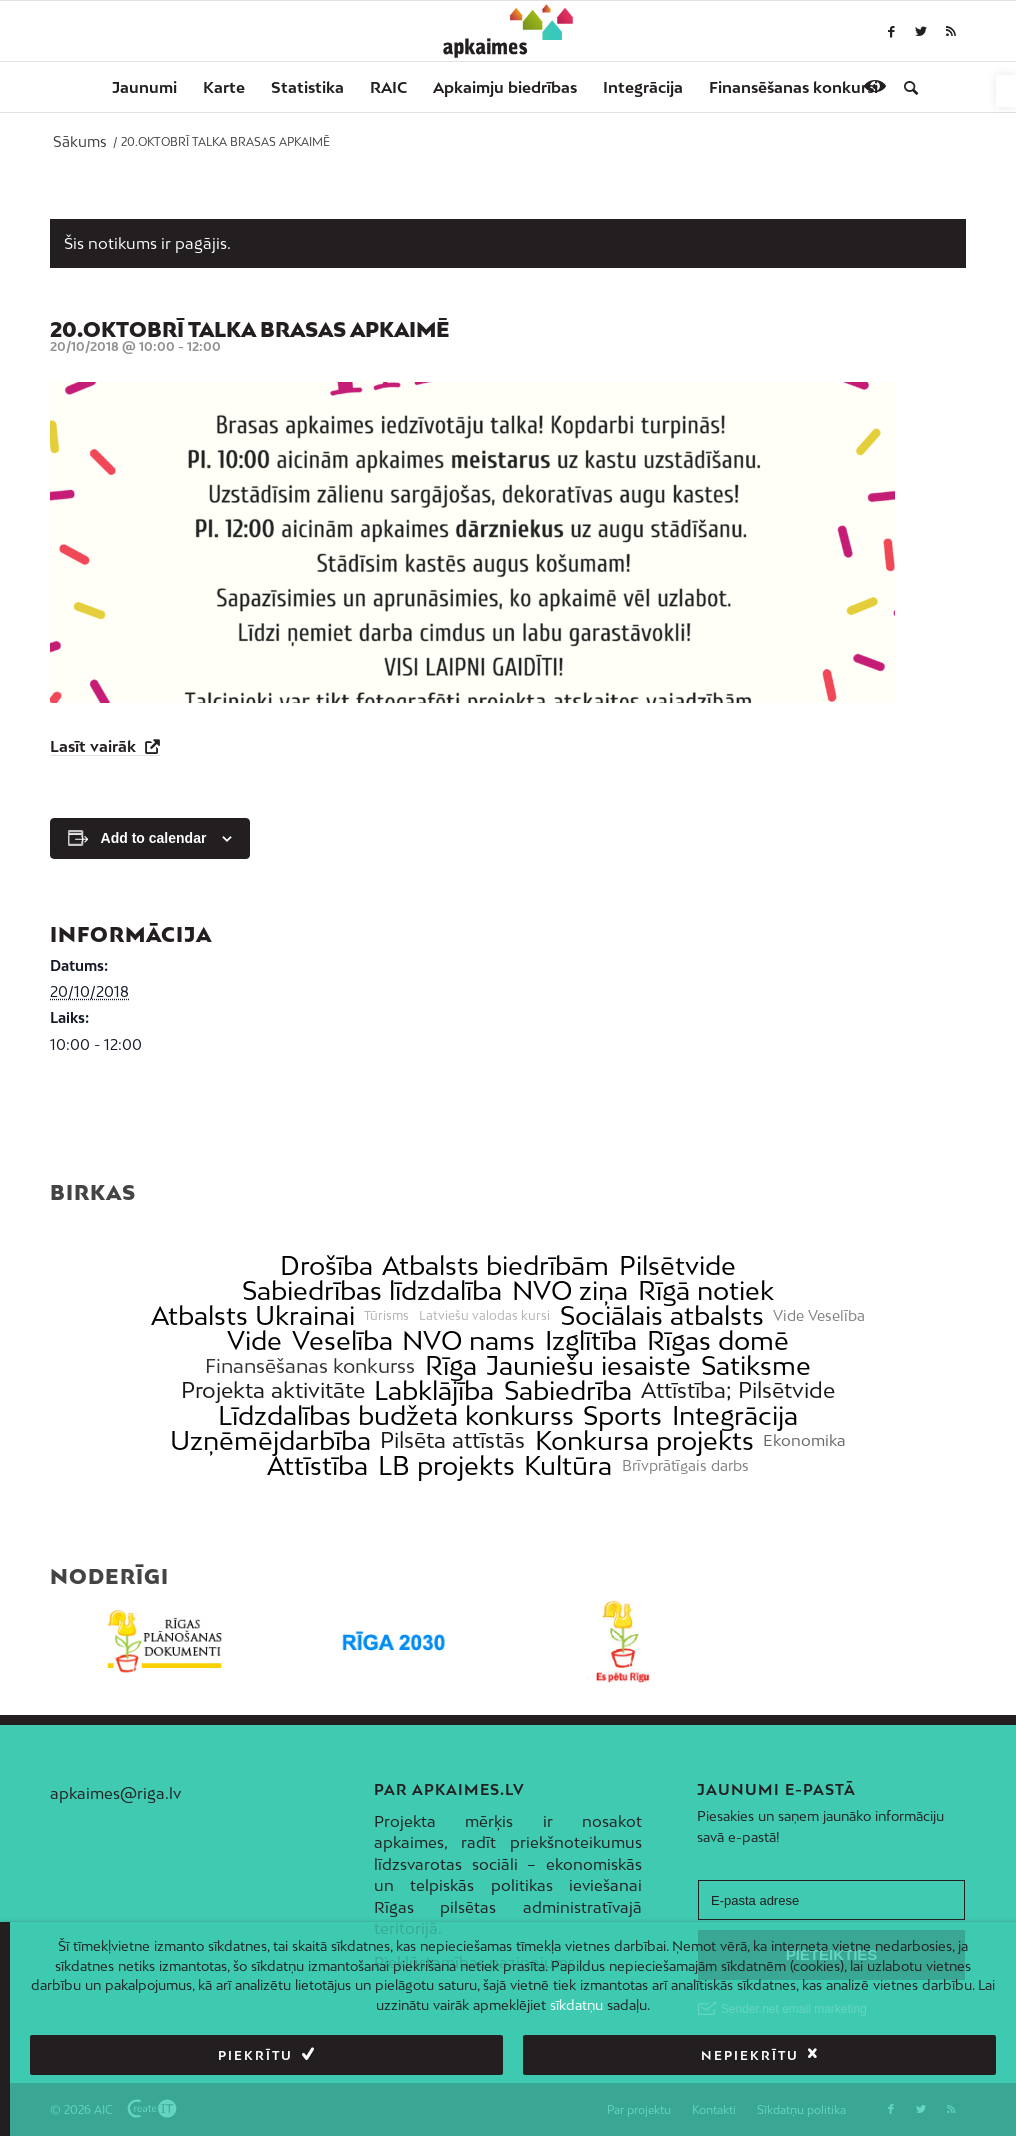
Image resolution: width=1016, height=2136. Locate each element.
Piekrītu (255, 2055)
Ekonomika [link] (804, 1440)
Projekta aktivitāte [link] (273, 1390)
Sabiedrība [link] (568, 1390)
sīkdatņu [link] (576, 2005)
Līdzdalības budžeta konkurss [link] (396, 1415)
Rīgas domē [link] (718, 1340)
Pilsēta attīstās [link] (452, 1440)
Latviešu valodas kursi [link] (484, 1316)
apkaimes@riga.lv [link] (115, 1793)
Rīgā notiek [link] (706, 1290)
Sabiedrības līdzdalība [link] (372, 1290)
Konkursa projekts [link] (644, 1440)
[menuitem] (144, 87)
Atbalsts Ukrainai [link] (253, 1315)
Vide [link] (254, 1340)
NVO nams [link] (468, 1340)
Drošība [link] (326, 1265)
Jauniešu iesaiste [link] (588, 1365)
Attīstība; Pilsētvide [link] (738, 1390)
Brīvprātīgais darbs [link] (685, 1466)
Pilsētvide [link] (677, 1265)
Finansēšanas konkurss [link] (310, 1365)
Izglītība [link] (591, 1340)
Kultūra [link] (568, 1465)
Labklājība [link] (434, 1390)
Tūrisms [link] (386, 1316)
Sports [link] (622, 1415)
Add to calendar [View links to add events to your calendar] (154, 838)
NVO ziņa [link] (570, 1290)
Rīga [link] (451, 1365)
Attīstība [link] (317, 1465)
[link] (1006, 91)
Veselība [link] (342, 1340)
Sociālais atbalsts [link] (662, 1315)
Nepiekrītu (750, 2055)
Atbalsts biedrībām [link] (495, 1265)
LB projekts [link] (446, 1465)
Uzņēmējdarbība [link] (270, 1440)
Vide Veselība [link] (819, 1316)
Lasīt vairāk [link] (95, 746)
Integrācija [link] (735, 1415)
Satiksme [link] (756, 1365)
